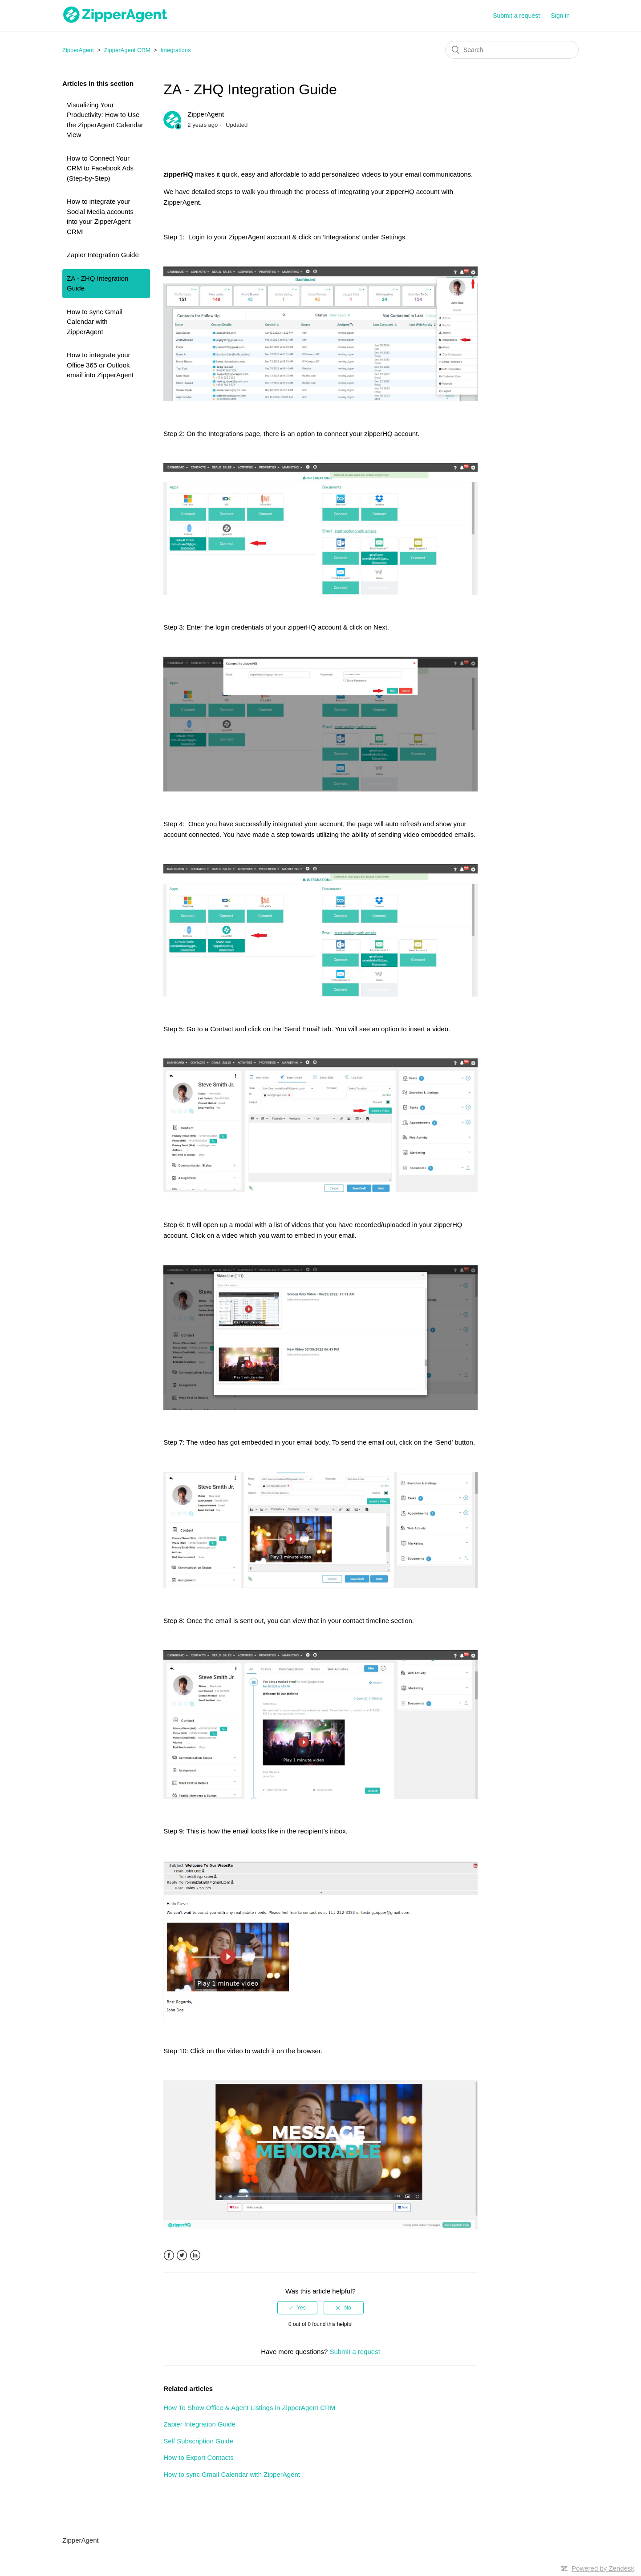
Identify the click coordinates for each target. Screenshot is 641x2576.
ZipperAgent (78, 50)
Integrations (176, 50)
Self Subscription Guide (198, 2441)
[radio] (297, 2307)
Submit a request (516, 15)
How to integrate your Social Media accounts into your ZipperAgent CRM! (100, 216)
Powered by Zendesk (603, 2568)
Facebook (168, 2255)
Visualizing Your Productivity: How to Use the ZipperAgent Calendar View (105, 120)
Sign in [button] (560, 15)
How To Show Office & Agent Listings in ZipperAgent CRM (249, 2407)
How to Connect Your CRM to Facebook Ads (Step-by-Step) (100, 168)
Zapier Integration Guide (103, 254)
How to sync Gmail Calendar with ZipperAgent (94, 321)
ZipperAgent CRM (127, 50)
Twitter (181, 2255)
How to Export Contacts (198, 2457)
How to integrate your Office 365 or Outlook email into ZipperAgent (100, 365)
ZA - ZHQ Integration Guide (97, 283)
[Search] (512, 50)
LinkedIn (195, 2255)
